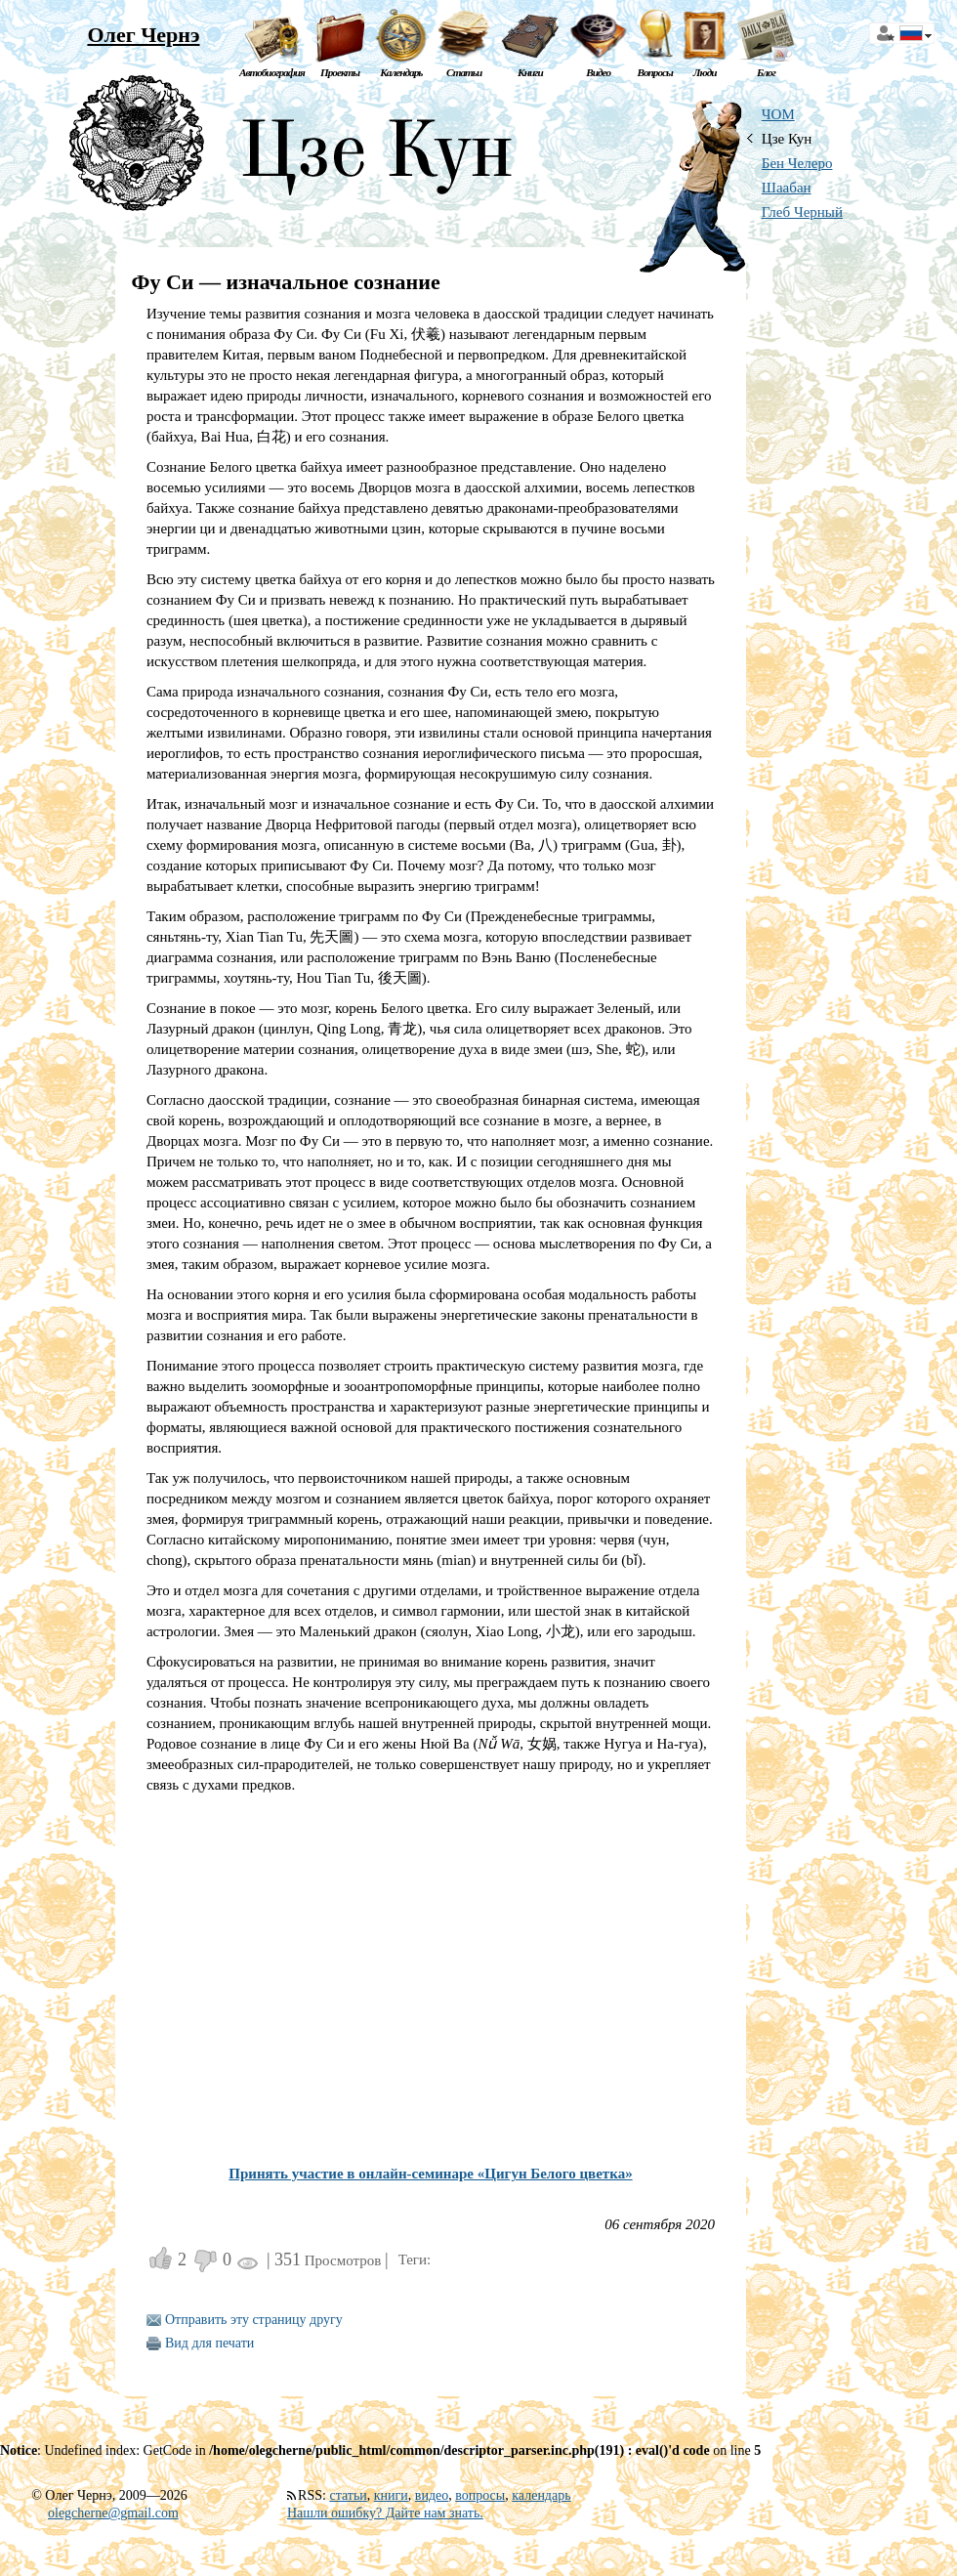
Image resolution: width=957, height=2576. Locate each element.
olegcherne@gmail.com (113, 2513)
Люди (705, 72)
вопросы (480, 2495)
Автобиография (272, 72)
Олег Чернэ (143, 34)
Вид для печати (209, 2343)
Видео (598, 72)
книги (391, 2495)
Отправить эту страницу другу (254, 2319)
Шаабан (786, 187)
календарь (541, 2495)
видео (431, 2495)
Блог (766, 72)
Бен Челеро (797, 163)
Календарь (401, 72)
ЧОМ (778, 114)
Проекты (339, 72)
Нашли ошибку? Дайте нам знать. (385, 2513)
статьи (347, 2495)
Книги (530, 72)
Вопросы (654, 72)
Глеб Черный (802, 212)
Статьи (463, 72)
